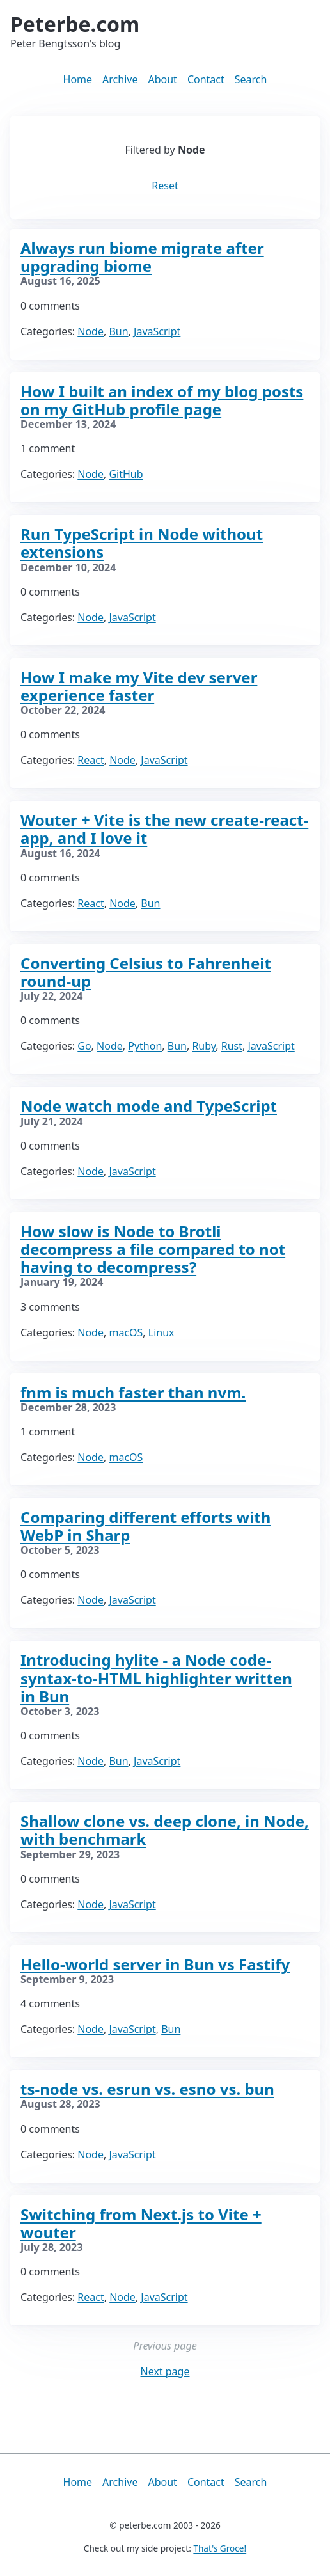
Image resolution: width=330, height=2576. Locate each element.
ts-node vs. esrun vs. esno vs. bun (147, 2088)
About (162, 79)
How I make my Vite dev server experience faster (138, 686)
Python (145, 1046)
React (90, 760)
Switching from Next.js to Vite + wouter (141, 2223)
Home (78, 79)
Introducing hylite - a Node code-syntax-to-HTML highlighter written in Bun (156, 1677)
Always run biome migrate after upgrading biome (142, 256)
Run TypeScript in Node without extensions (141, 542)
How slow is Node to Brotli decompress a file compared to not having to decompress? (152, 1249)
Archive (120, 79)
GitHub (126, 474)
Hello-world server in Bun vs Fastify (155, 1964)
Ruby (204, 1046)
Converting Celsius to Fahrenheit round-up (145, 972)
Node (90, 331)
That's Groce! (219, 2548)
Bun (118, 331)
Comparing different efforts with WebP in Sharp (145, 1525)
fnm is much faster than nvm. (133, 1392)
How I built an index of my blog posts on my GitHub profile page (161, 400)
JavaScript (157, 331)
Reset (165, 185)
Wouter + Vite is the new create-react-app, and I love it (164, 828)
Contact (205, 79)
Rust (231, 1046)
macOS (126, 1332)
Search (251, 79)
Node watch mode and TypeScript (148, 1105)
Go (84, 1046)
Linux (161, 1332)
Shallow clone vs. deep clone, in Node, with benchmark (164, 1829)
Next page (165, 2371)
